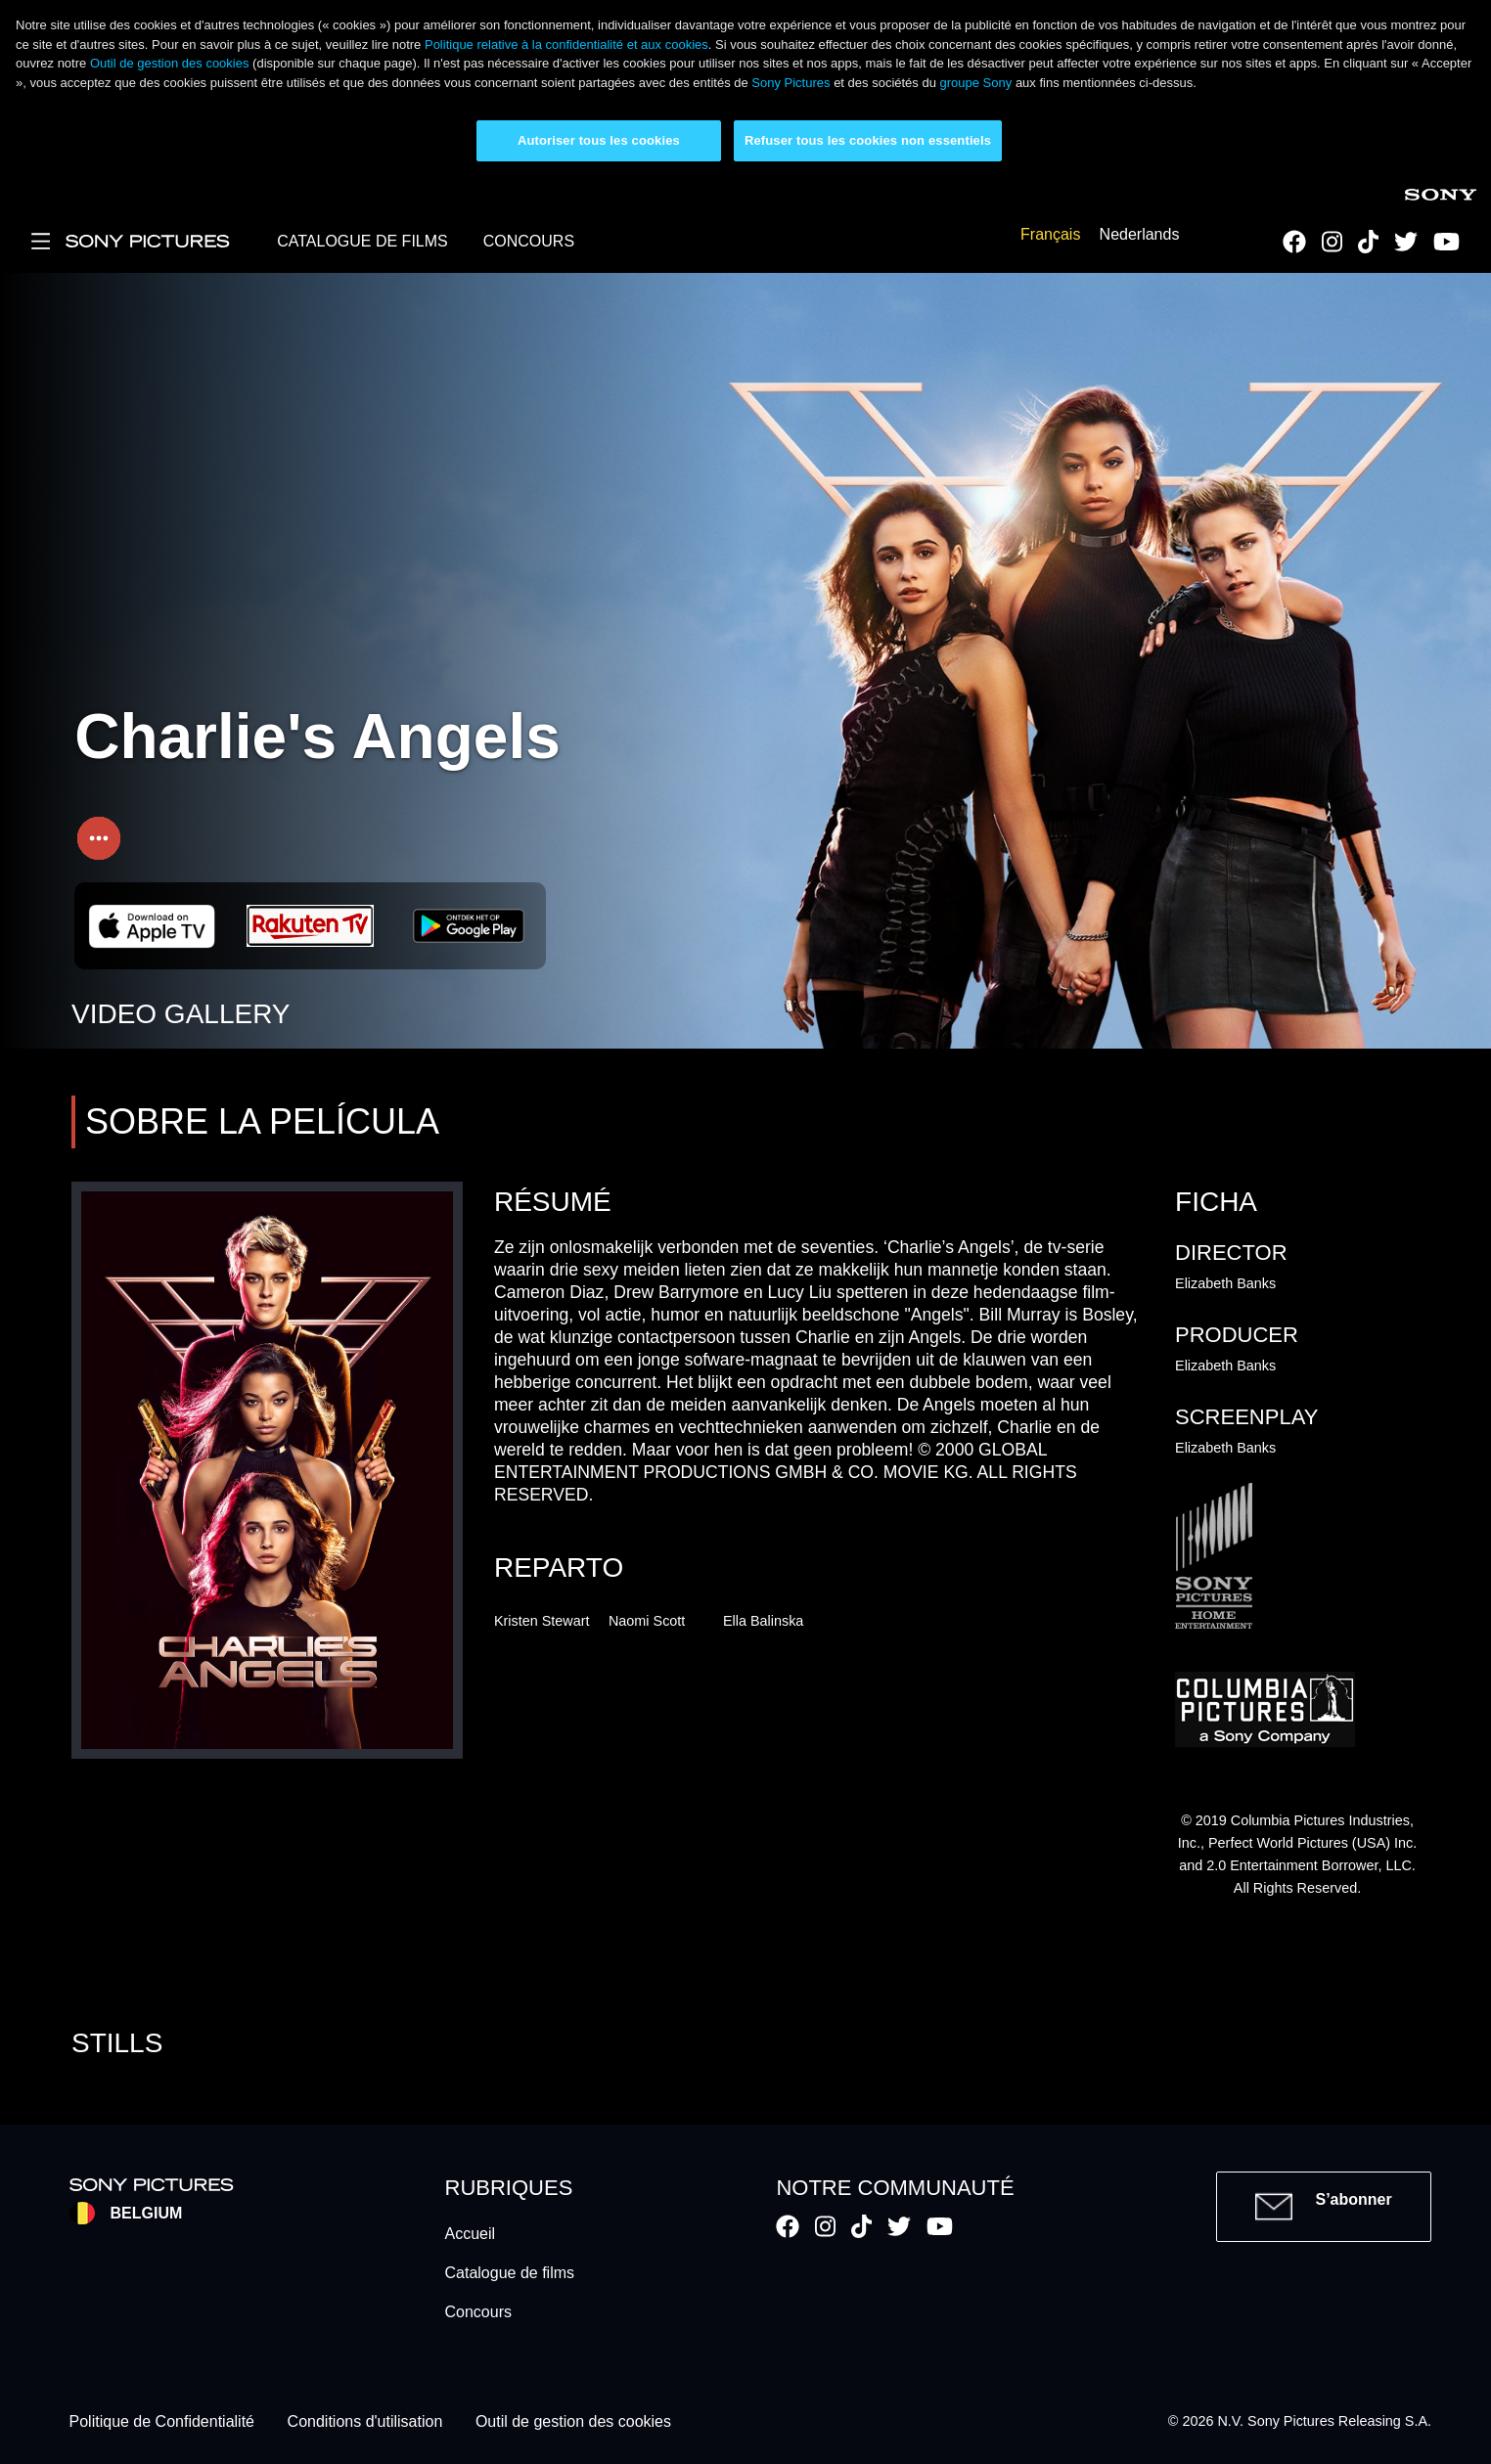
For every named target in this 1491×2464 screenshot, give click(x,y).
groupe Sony (976, 82)
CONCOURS (528, 241)
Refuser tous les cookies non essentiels (868, 140)
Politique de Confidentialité (161, 2421)
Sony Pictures (790, 82)
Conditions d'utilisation (365, 2421)
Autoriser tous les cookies (599, 140)
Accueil (470, 2233)
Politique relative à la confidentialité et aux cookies (566, 44)
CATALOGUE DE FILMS (362, 241)
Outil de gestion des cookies (169, 63)
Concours (478, 2312)
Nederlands (1140, 235)
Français (1050, 235)
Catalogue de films (510, 2272)
